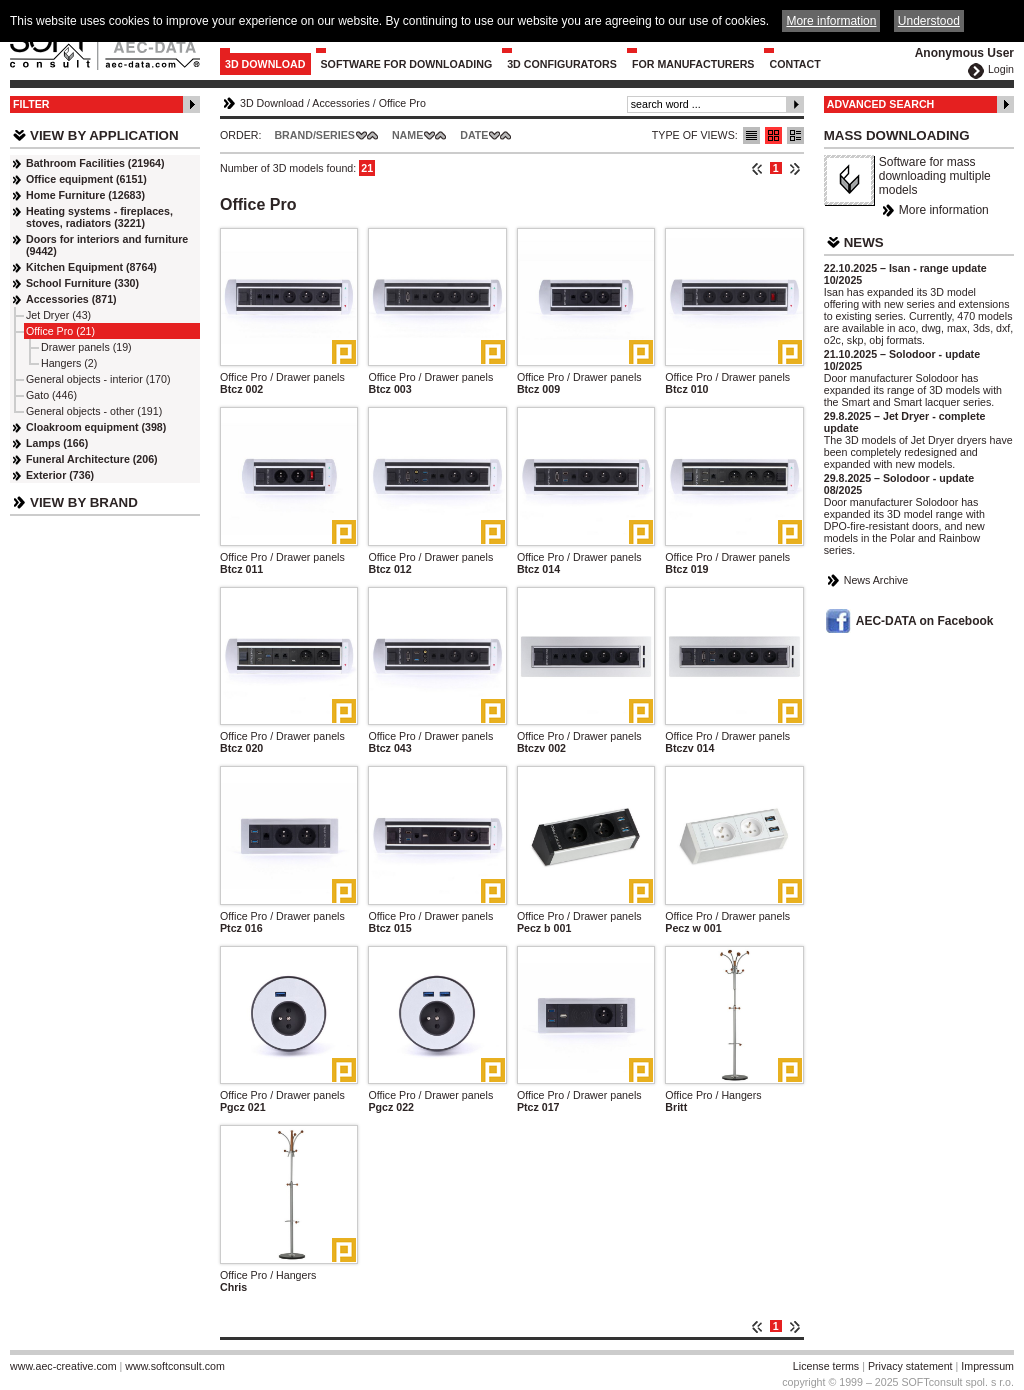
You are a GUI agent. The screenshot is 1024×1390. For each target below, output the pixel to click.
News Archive (876, 580)
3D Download (265, 64)
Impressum (987, 1366)
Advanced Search (881, 104)
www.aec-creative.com (63, 1366)
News (864, 242)
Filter (31, 104)
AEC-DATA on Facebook (925, 621)
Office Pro (402, 103)
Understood (929, 21)
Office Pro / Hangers (713, 1095)
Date (474, 135)
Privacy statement (910, 1366)
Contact (794, 64)
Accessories (340, 103)
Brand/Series (314, 135)
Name (407, 135)
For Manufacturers (693, 64)
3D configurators (562, 64)
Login (1001, 69)
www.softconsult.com (175, 1366)
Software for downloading (407, 64)
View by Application (104, 135)
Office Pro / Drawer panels (282, 377)
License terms (826, 1366)
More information (944, 210)
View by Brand (84, 502)
